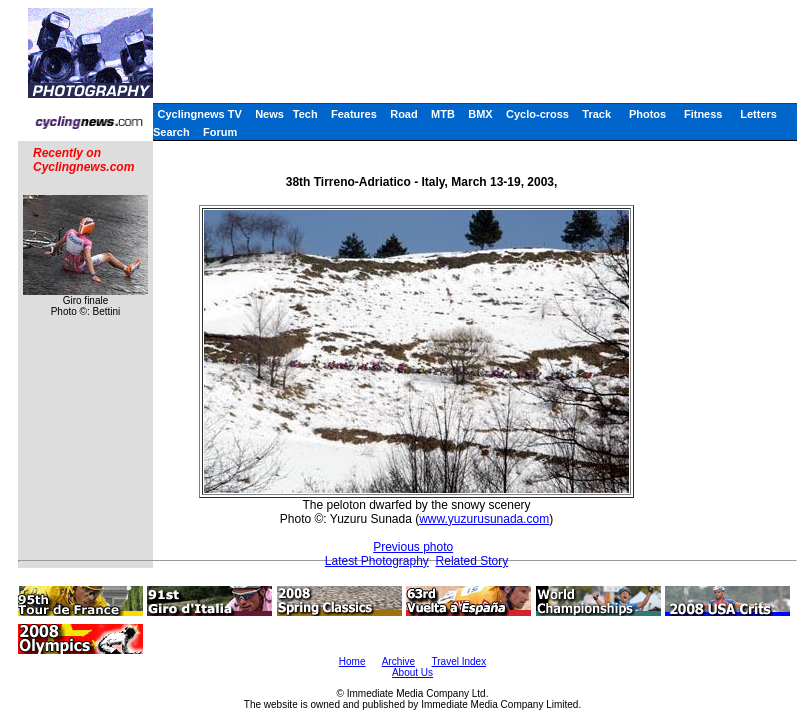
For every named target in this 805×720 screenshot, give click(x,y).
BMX (480, 114)
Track (596, 114)
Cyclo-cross (537, 114)
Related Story (472, 561)
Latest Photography (377, 561)
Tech (305, 114)
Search (171, 132)
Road (404, 114)
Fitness (703, 114)
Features (354, 114)
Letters (758, 114)
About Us (412, 672)
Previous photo (413, 547)
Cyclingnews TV (199, 114)
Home (352, 661)
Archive (398, 661)
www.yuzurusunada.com (484, 519)
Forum (220, 132)
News (269, 114)
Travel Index (459, 661)
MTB (443, 114)
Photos (647, 114)
